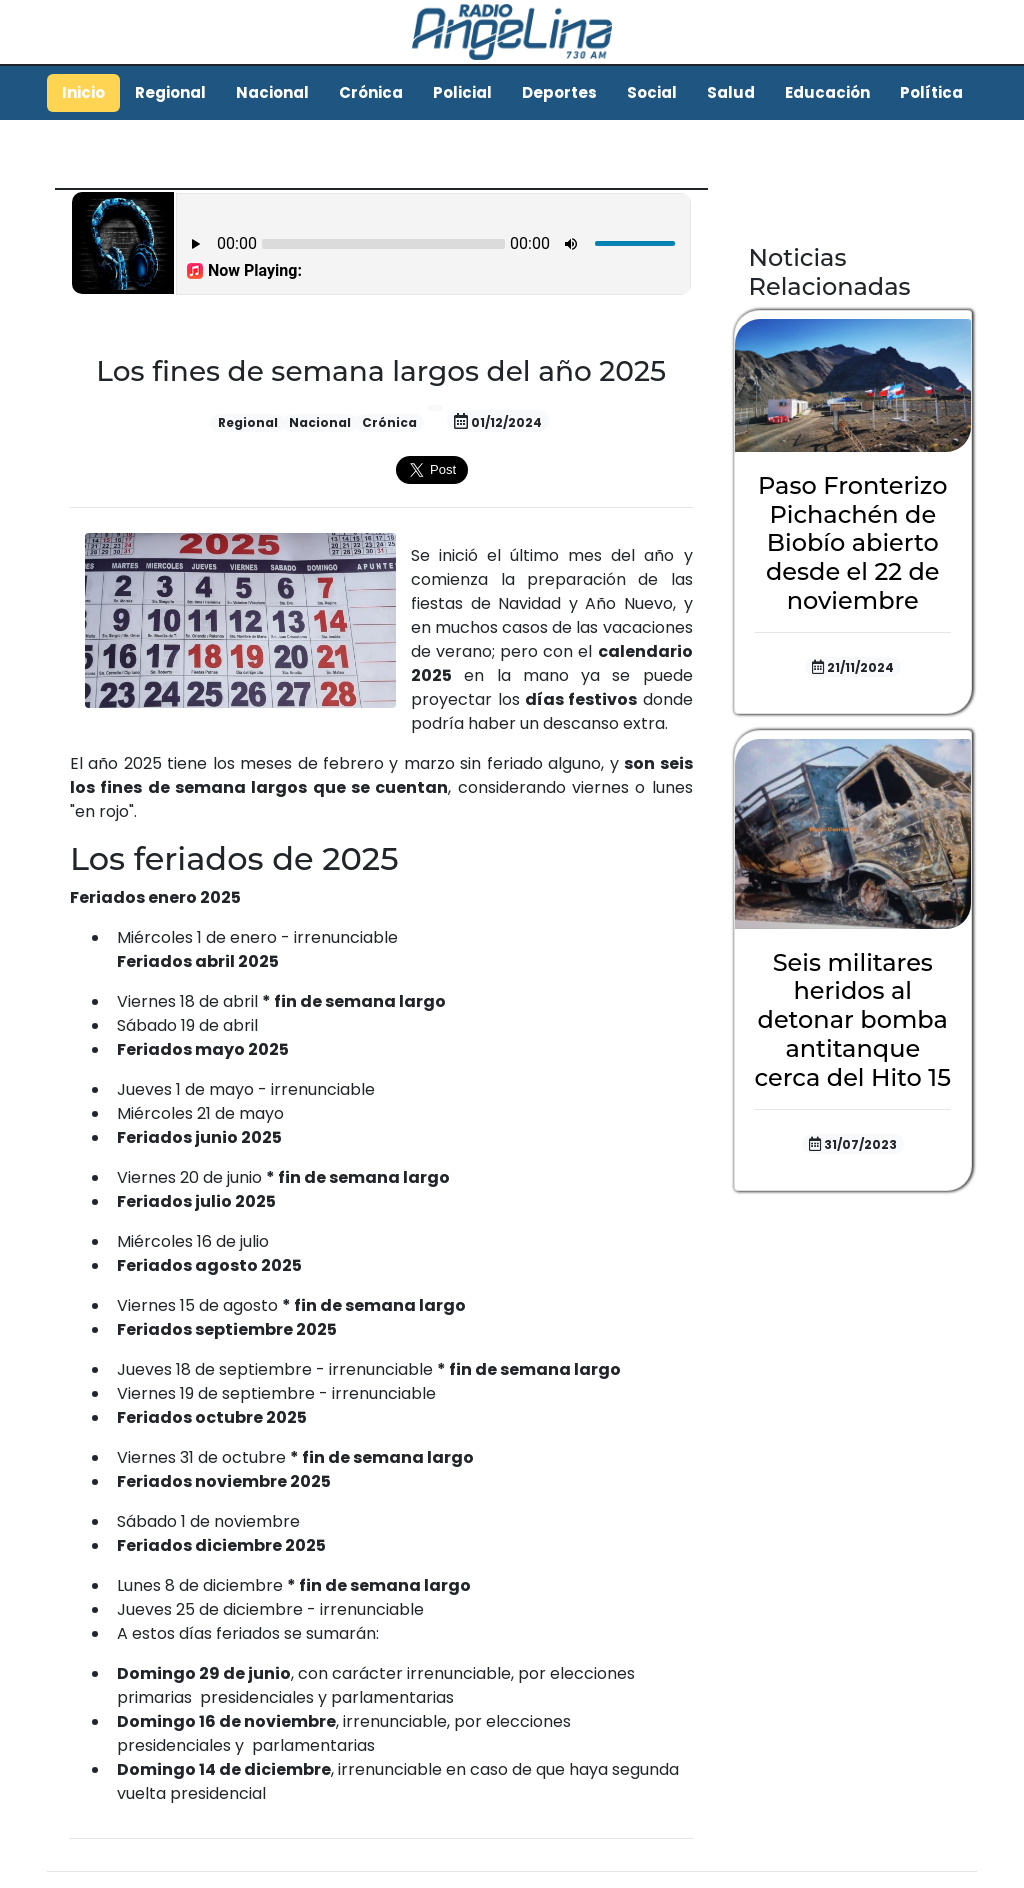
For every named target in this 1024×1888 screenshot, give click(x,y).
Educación (827, 92)
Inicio (83, 92)
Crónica (371, 92)
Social (652, 92)
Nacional (272, 92)
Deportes (559, 92)
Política (931, 92)
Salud (731, 92)
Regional (170, 92)
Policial (462, 92)
